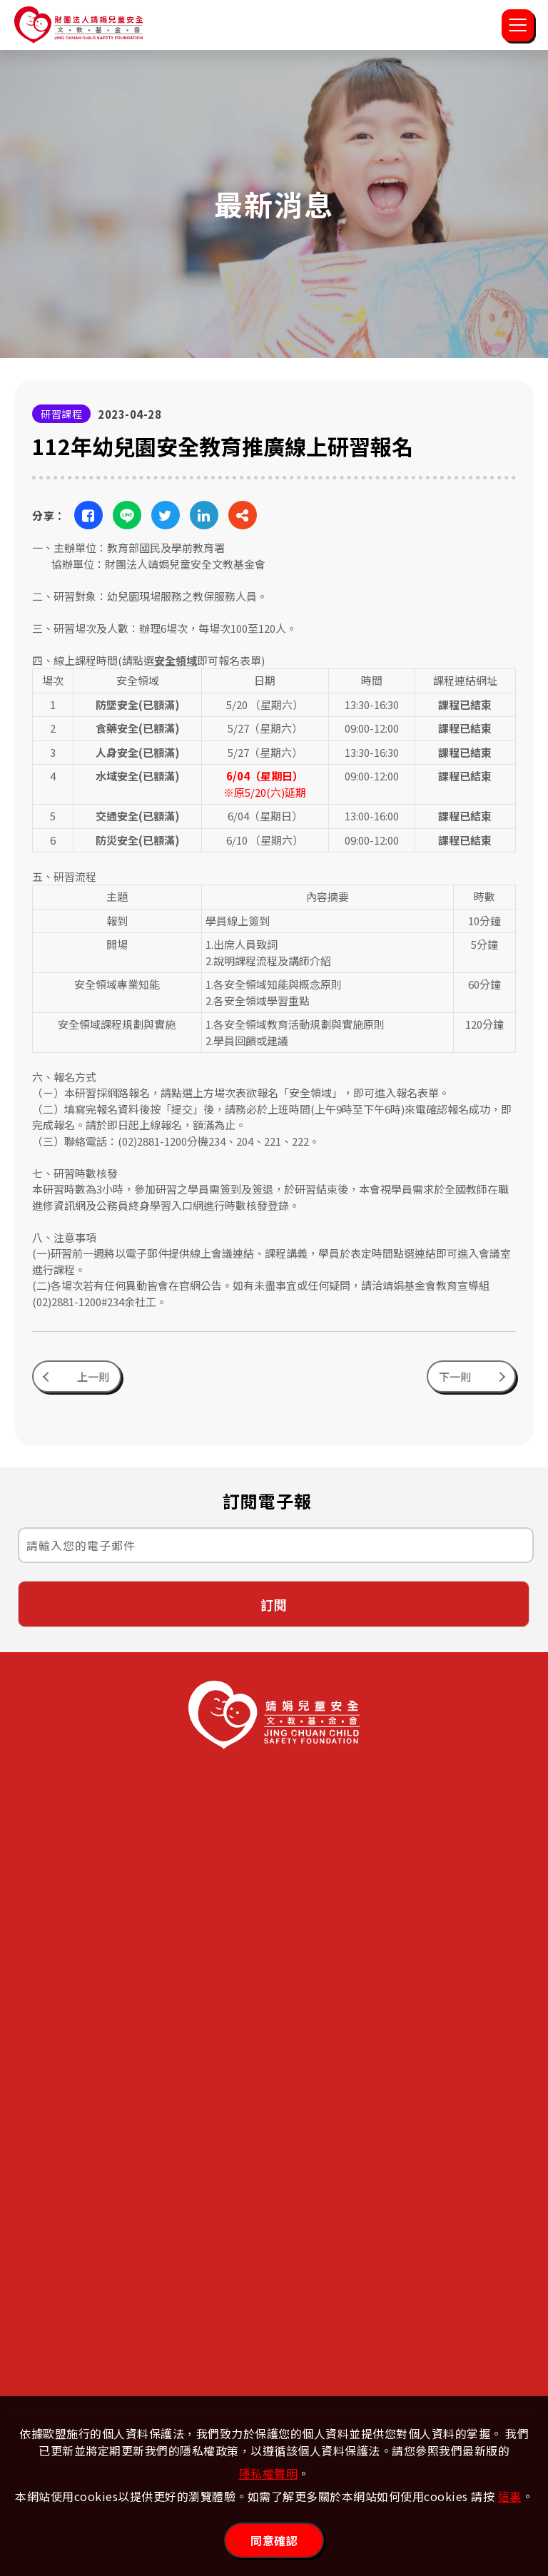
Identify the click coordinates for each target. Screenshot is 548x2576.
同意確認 (274, 2540)
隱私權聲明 (268, 2473)
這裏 (510, 2496)
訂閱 (274, 1613)
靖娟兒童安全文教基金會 (78, 25)
